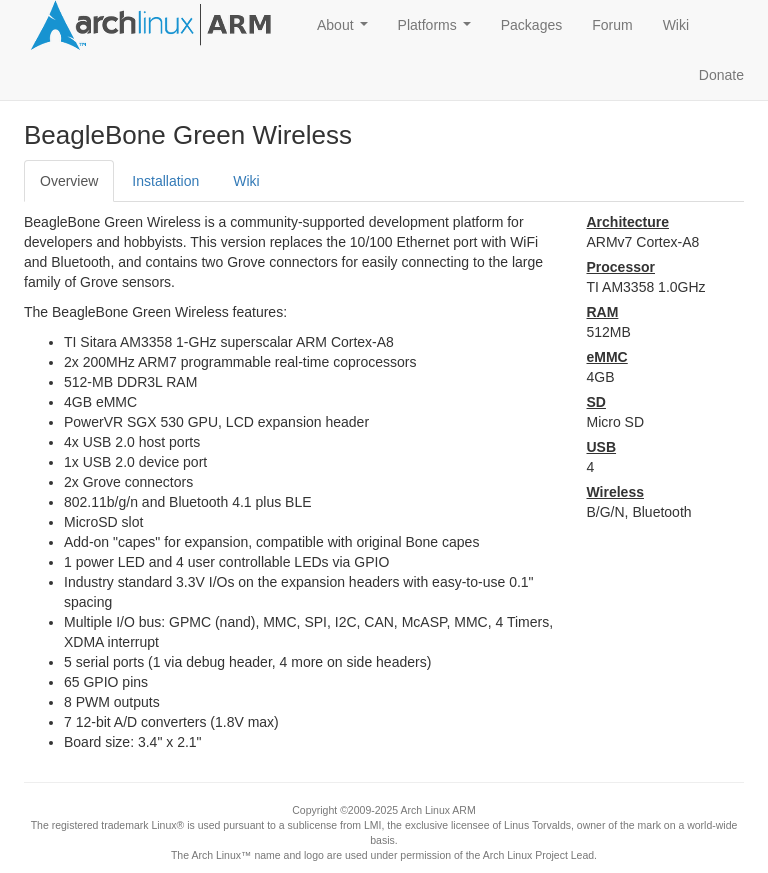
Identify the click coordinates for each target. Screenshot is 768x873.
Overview (69, 181)
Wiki (676, 25)
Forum (612, 25)
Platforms (438, 30)
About (346, 30)
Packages (531, 25)
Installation (165, 181)
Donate (721, 75)
